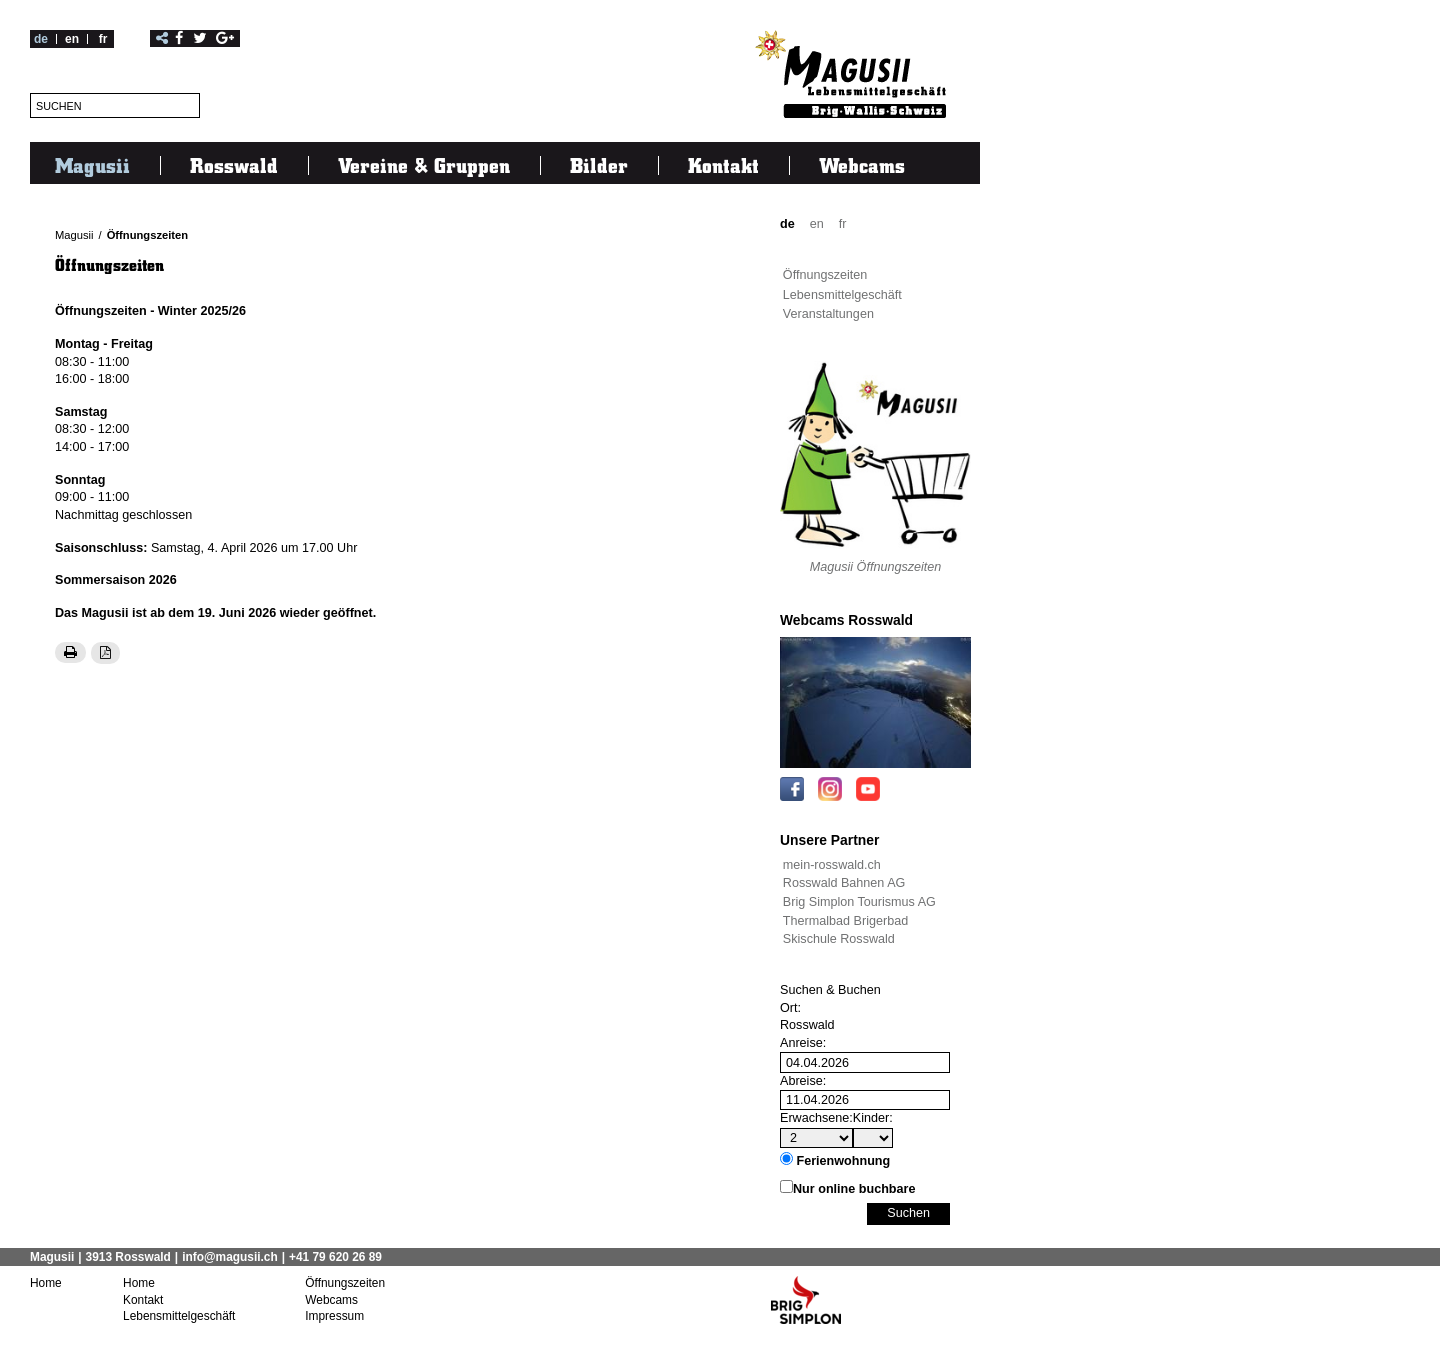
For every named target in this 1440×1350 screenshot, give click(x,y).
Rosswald (234, 165)
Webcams (862, 165)
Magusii (92, 165)
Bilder (599, 165)
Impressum (334, 1315)
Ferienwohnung (844, 1161)
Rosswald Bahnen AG (844, 883)
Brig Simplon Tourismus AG (859, 902)
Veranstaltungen (828, 314)
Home (46, 1283)
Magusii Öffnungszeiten (876, 567)
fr (103, 39)
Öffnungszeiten (147, 235)
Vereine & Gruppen (424, 165)
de (41, 39)
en (72, 39)
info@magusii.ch (230, 1257)
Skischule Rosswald (839, 939)
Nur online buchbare (854, 1189)
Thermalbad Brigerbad (845, 921)
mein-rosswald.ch (832, 865)
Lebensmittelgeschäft (842, 295)
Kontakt (723, 165)
